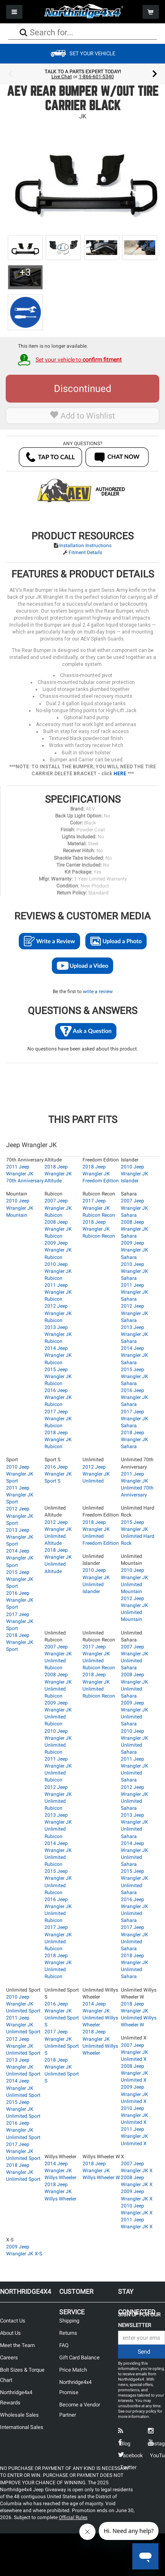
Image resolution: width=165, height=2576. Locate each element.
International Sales (21, 2427)
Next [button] (155, 74)
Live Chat (61, 76)
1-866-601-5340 (96, 76)
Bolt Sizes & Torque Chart (22, 2375)
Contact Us (12, 2321)
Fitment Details (85, 552)
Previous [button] (10, 74)
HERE (120, 773)
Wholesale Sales (19, 2415)
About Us (10, 2333)
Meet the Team (17, 2345)
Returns (68, 2333)
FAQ (64, 2345)
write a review (98, 991)
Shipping (69, 2321)
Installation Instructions (85, 545)
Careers (9, 2357)
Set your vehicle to (79, 359)
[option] (82, 74)
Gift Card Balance (79, 2357)
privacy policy (144, 2411)
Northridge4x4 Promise (75, 2387)
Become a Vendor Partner (79, 2410)
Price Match (73, 2370)
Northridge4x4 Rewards (16, 2397)
